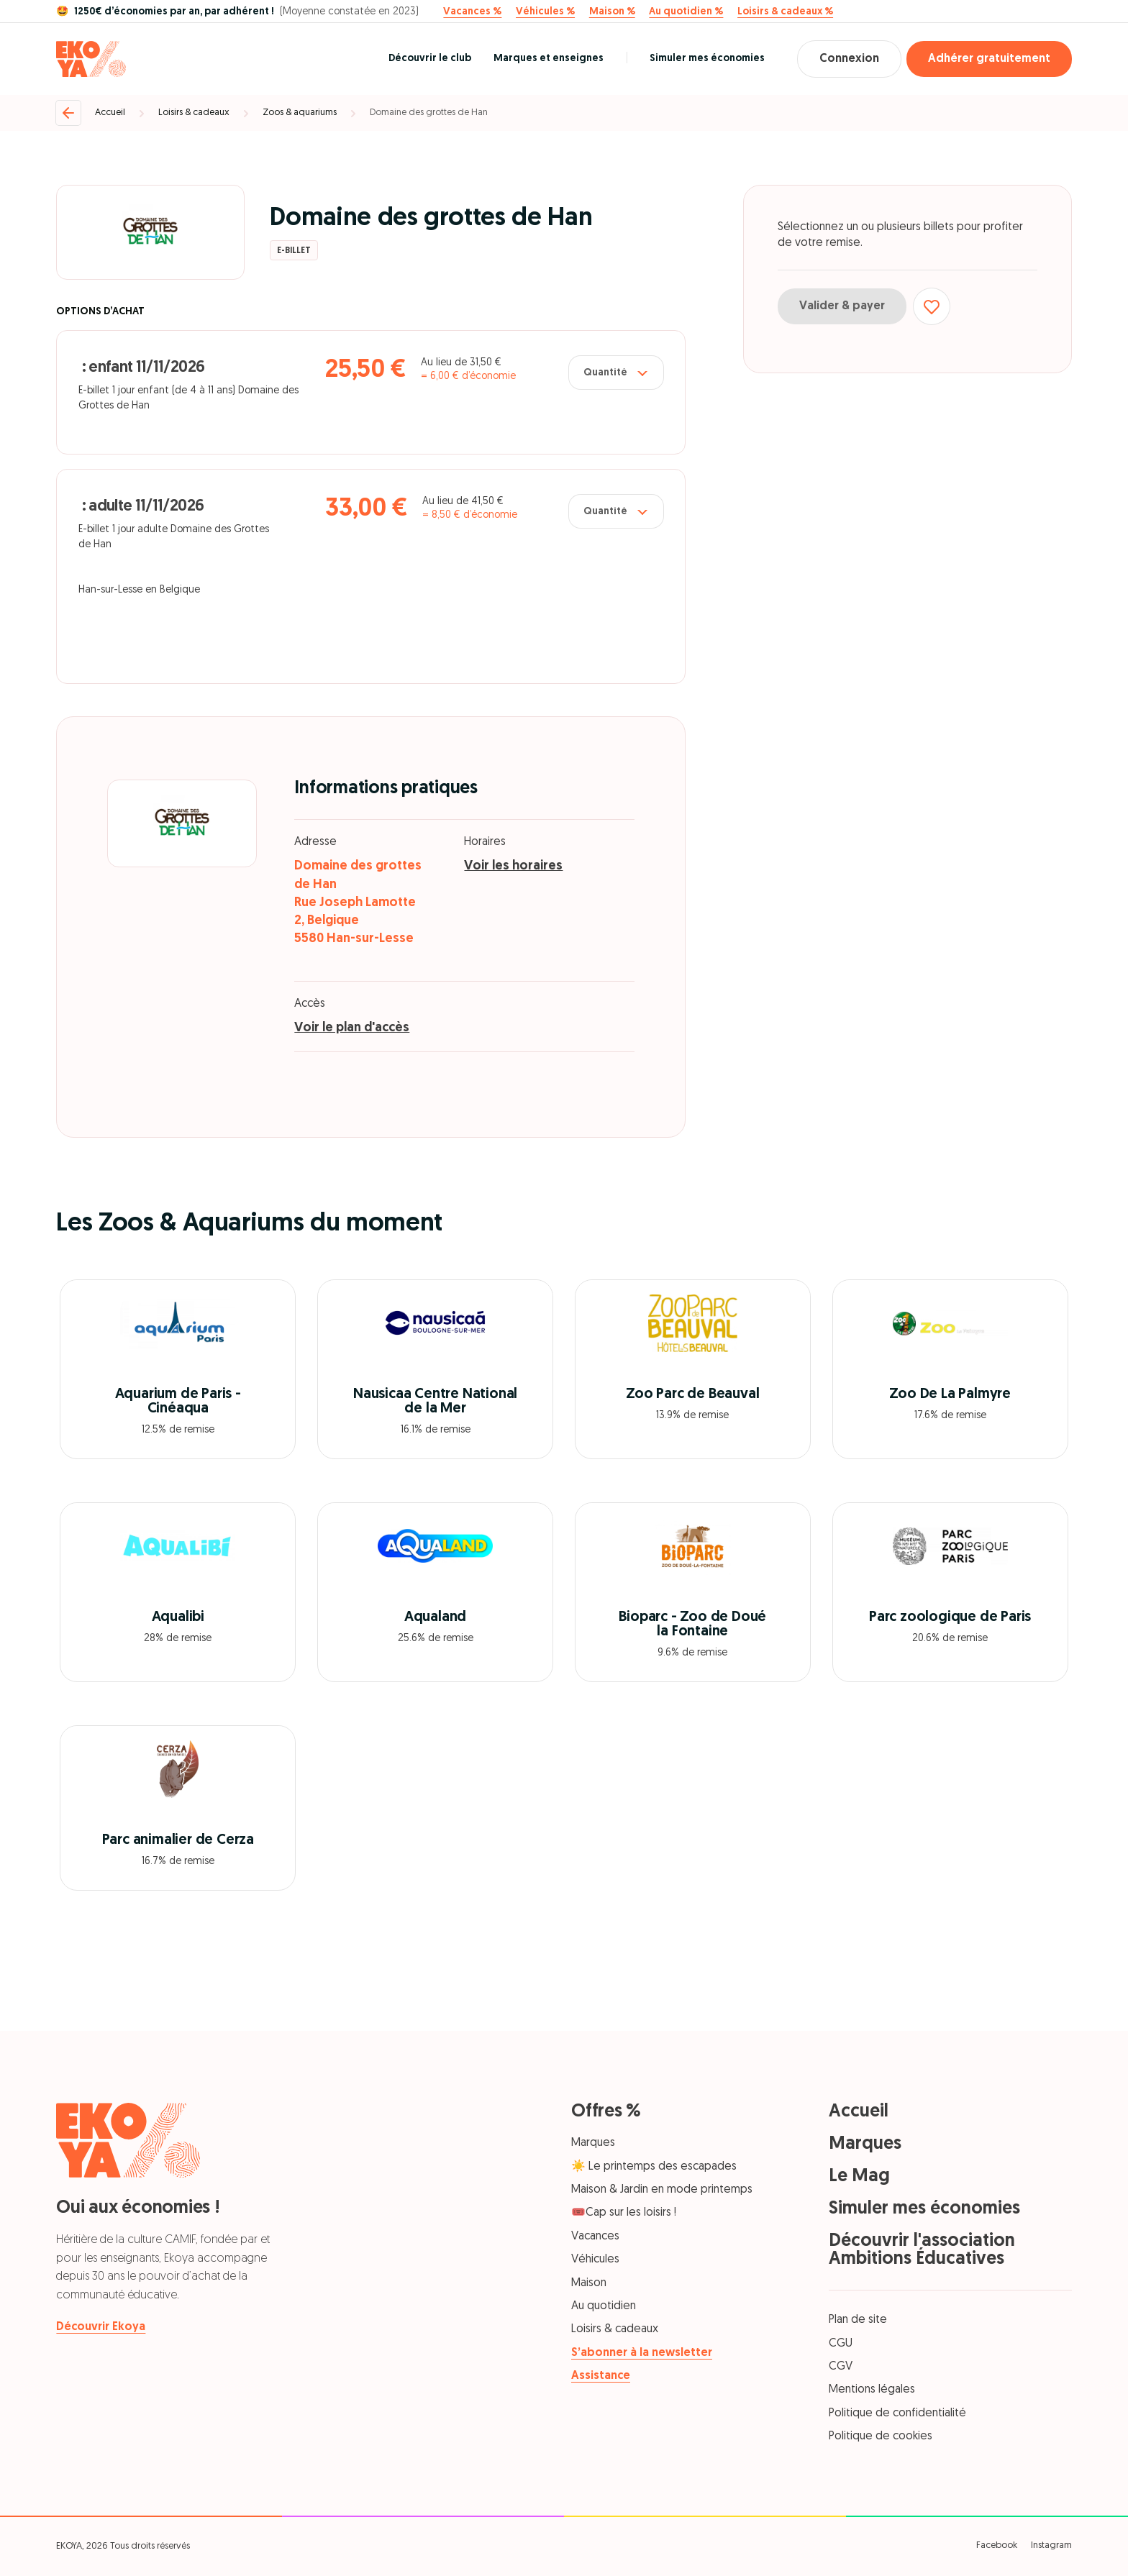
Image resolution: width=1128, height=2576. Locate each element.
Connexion (849, 59)
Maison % (612, 12)
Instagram (1051, 2545)
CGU (840, 2343)
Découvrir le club (429, 58)
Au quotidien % (686, 12)
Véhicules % (545, 12)
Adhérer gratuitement (989, 59)
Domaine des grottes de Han (429, 112)
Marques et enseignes (549, 58)
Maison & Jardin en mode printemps (661, 2190)
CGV (840, 2366)
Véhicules (595, 2259)
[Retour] (68, 113)
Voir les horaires (513, 866)
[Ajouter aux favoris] (932, 306)
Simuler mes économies (707, 58)
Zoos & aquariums (300, 112)
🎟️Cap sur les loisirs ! (623, 2213)
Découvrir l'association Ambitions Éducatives (922, 2250)
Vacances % (472, 12)
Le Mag (859, 2177)
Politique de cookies (880, 2436)
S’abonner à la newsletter (641, 2353)
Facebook (996, 2545)
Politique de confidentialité (897, 2413)
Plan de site (858, 2320)
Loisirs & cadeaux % (785, 12)
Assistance (600, 2376)
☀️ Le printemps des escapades (654, 2167)
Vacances (595, 2236)
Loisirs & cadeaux (193, 112)
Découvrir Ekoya (100, 2327)
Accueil (110, 112)
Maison (588, 2283)
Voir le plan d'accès (351, 1028)
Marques (593, 2143)
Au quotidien (603, 2306)
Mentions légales (872, 2389)
